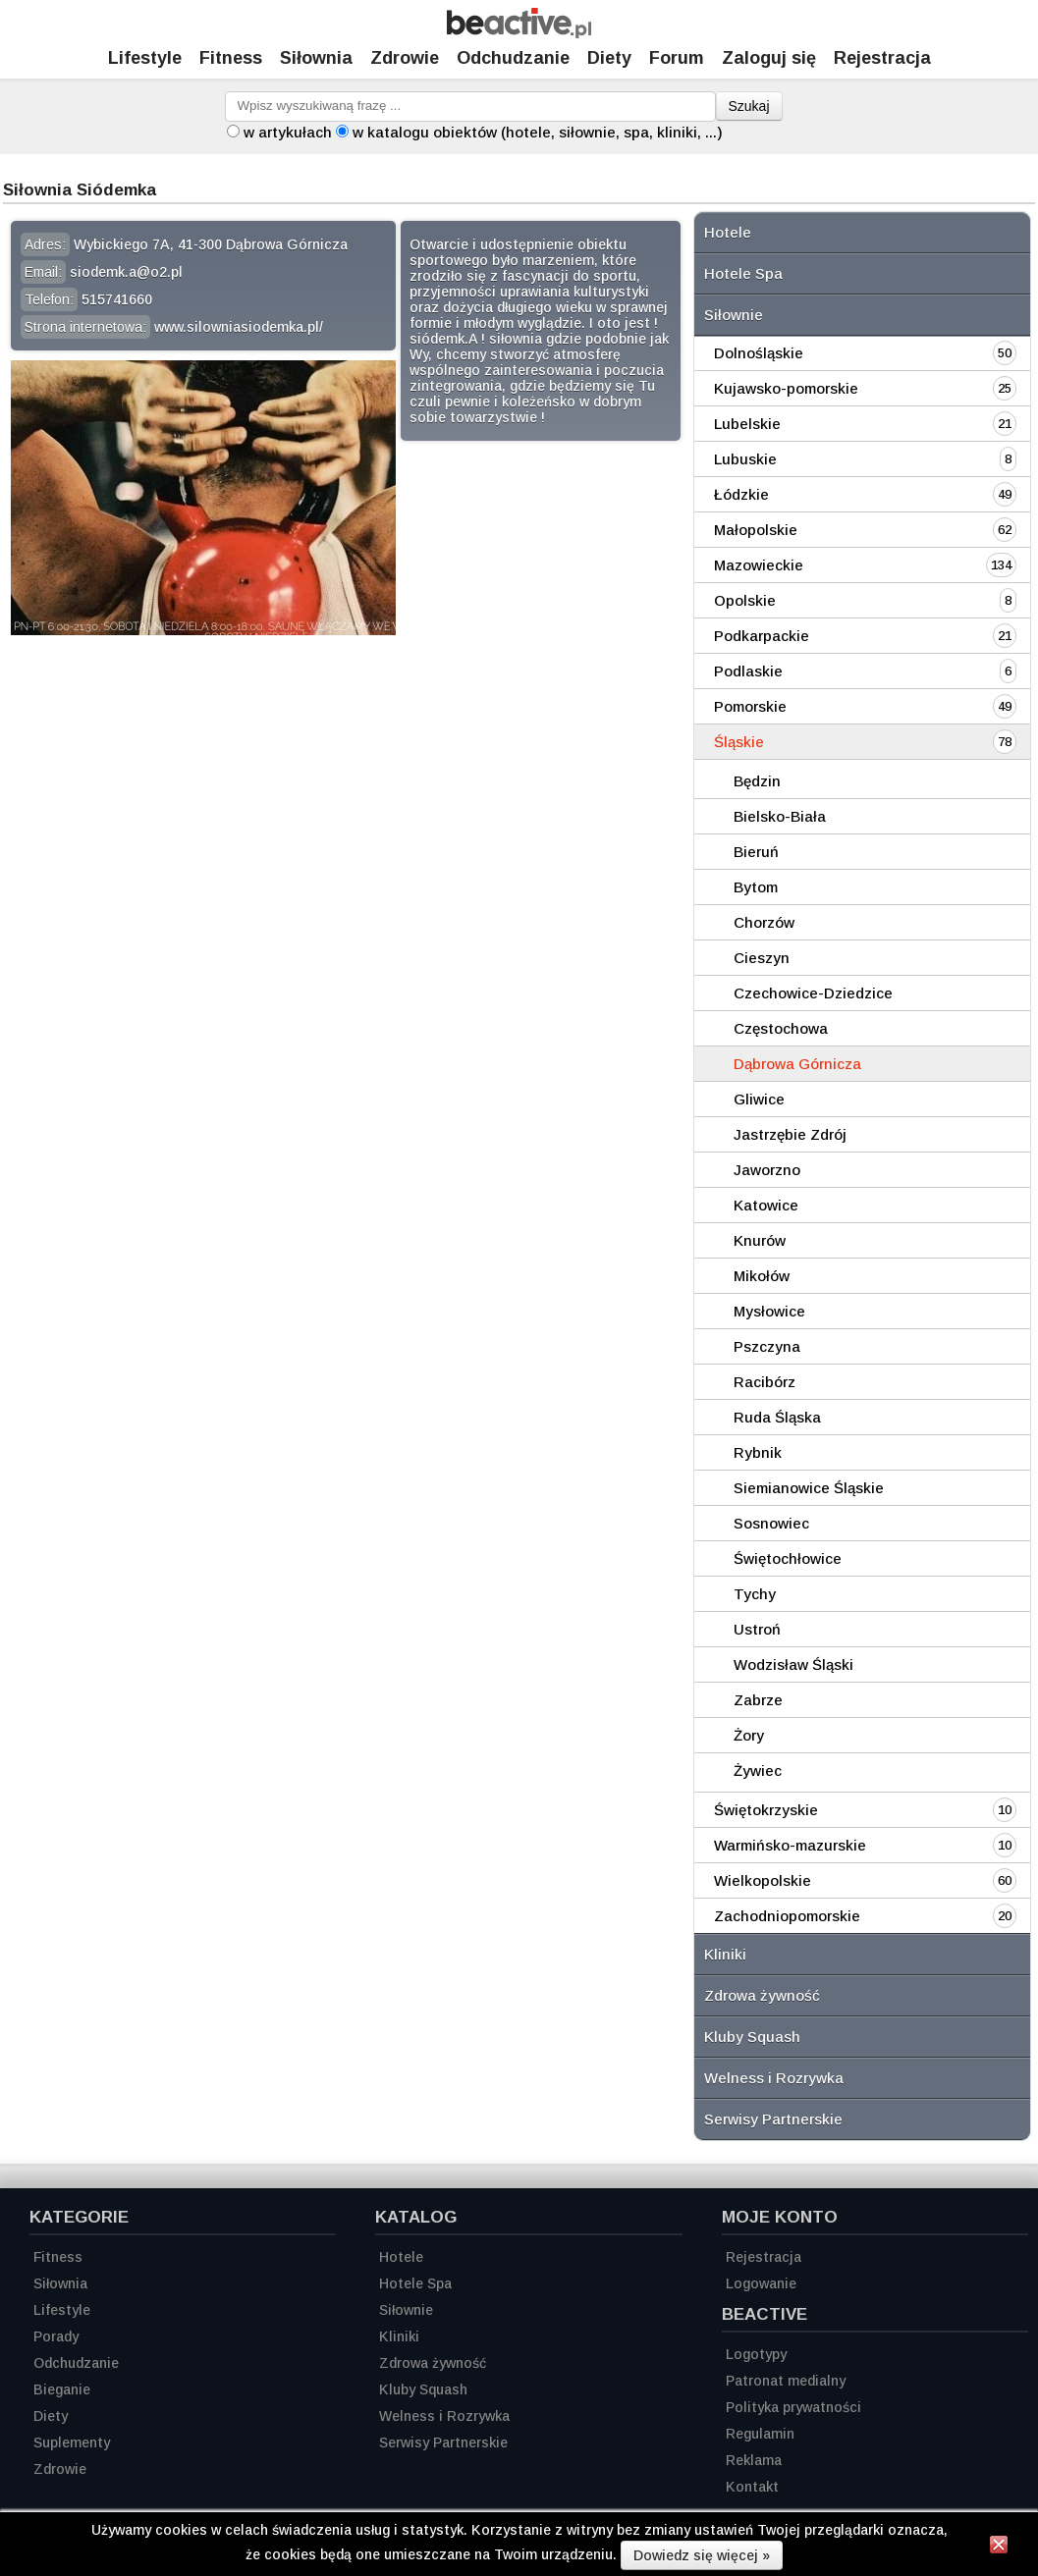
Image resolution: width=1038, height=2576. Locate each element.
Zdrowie (404, 58)
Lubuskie (745, 459)
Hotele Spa (743, 273)
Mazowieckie (758, 565)
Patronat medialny (786, 2380)
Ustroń (757, 1629)
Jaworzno (767, 1169)
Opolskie (745, 600)
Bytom (756, 887)
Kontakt (752, 2487)
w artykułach (288, 132)
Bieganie (61, 2389)
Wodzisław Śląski (793, 1664)
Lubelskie (747, 423)
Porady (56, 2336)
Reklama (754, 2460)
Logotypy (756, 2354)
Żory (749, 1735)
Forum (676, 58)
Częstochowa (781, 1028)
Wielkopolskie (762, 1880)
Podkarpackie (761, 635)
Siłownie (733, 314)
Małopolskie (755, 529)
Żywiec (758, 1770)
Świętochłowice (788, 1558)
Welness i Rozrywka (774, 2077)
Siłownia (316, 58)
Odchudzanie (513, 58)
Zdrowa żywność (762, 1995)
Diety (609, 58)
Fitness (230, 58)
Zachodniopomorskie (787, 1915)
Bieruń (756, 851)
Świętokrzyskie (766, 1809)
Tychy (755, 1593)
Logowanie (761, 2283)
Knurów (760, 1240)
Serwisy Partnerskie (773, 2119)
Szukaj (749, 106)
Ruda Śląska (777, 1417)
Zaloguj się (769, 58)
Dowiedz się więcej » (701, 2555)
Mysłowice (769, 1311)
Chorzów (764, 922)
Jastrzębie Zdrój (790, 1134)
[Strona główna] (519, 33)
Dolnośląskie (758, 353)
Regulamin (760, 2434)
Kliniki (725, 1954)
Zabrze (758, 1699)
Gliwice (759, 1099)
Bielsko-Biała (780, 816)
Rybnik (758, 1452)
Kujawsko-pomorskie (786, 388)
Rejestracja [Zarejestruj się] (882, 58)
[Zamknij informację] (998, 2547)
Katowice (766, 1205)
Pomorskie (750, 706)
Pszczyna (767, 1346)
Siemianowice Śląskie (809, 1487)
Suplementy (71, 2442)
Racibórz (764, 1381)
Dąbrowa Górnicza (797, 1063)
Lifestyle (145, 58)
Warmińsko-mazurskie (790, 1845)
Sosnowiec (771, 1523)
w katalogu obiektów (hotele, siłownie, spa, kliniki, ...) (538, 132)
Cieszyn (762, 957)
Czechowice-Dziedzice (813, 993)
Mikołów (762, 1275)
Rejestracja (763, 2257)
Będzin (757, 781)
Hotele (727, 232)
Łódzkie (741, 494)
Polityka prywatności (793, 2407)
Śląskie (739, 741)
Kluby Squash (752, 2036)
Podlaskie (748, 671)
